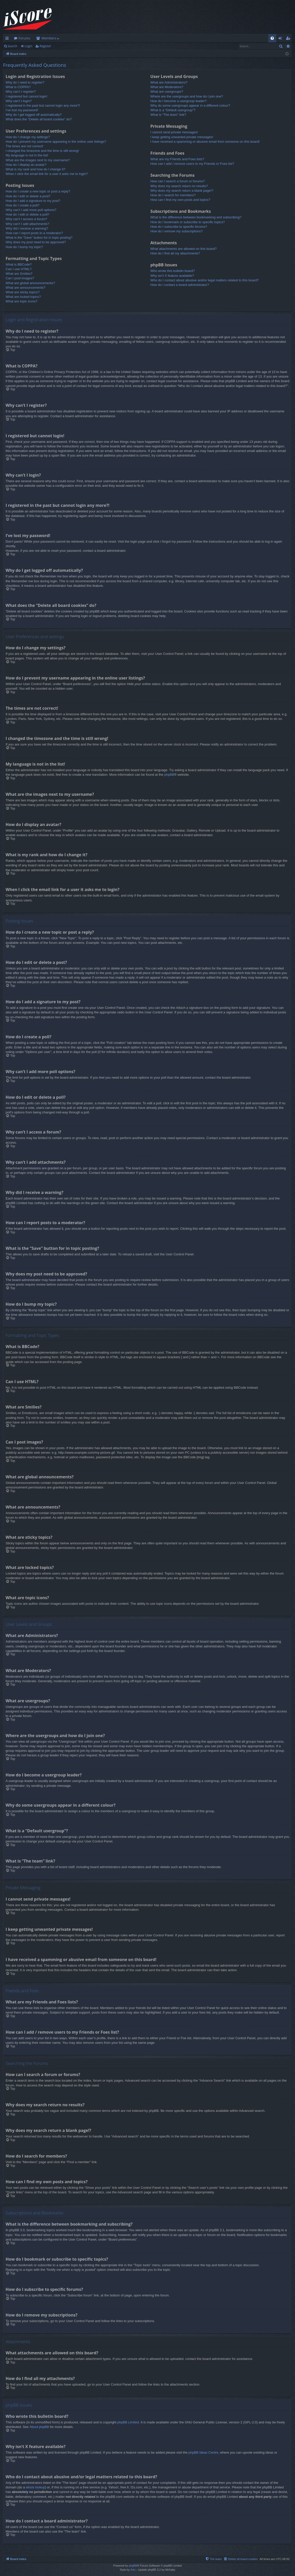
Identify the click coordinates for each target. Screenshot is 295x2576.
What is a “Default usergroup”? (172, 110)
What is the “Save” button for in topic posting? (39, 237)
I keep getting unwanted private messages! (181, 137)
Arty (133, 2569)
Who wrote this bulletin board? (172, 271)
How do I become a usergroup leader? (178, 101)
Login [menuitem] (281, 39)
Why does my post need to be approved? (36, 242)
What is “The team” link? (168, 115)
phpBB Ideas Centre (203, 2452)
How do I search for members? (173, 195)
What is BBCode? (19, 264)
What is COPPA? (18, 87)
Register (45, 46)
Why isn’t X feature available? (172, 276)
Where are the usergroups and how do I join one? (186, 96)
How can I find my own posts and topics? (180, 200)
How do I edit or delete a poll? (27, 214)
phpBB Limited (128, 2422)
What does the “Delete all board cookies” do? (39, 119)
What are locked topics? (23, 297)
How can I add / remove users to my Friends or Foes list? (192, 164)
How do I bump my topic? (24, 247)
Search (12, 46)
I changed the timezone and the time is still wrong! (42, 151)
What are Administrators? (168, 82)
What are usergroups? (166, 91)
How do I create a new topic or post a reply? (38, 191)
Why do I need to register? (25, 82)
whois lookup (35, 2487)
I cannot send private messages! (174, 132)
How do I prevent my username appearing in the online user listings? (56, 141)
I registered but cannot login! (26, 96)
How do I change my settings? (28, 137)
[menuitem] (272, 38)
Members (48, 38)
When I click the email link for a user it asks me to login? (47, 174)
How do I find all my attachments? (175, 253)
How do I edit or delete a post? (28, 196)
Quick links (8, 39)
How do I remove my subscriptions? (176, 231)
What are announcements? (25, 287)
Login (28, 46)
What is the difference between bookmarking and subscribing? (195, 217)
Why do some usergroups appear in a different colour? (190, 105)
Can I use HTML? (19, 269)
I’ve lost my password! (22, 110)
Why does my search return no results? (179, 186)
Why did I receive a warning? (27, 228)
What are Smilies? (19, 274)
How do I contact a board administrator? (179, 285)
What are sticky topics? (23, 292)
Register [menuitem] (289, 39)
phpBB (169, 774)
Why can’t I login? (19, 101)
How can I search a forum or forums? (177, 181)
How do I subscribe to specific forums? (178, 227)
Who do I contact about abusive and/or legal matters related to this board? (204, 280)
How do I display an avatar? (26, 165)
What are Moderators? (166, 87)
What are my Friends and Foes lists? (177, 159)
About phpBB (39, 2427)
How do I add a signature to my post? (33, 201)
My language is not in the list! (27, 155)
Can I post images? (20, 278)
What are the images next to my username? (38, 160)
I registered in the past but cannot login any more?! (43, 105)
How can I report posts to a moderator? (34, 233)
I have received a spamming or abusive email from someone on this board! (205, 141)
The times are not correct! (24, 146)
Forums (24, 38)
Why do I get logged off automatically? (34, 115)
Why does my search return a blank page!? (181, 190)
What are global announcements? (30, 283)
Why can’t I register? (21, 91)
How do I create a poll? (22, 205)
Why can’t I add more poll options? (31, 210)
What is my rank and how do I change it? (35, 169)
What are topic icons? (21, 301)
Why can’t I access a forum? (26, 219)
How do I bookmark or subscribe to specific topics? (187, 222)
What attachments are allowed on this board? (183, 249)
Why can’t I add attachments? (27, 224)
